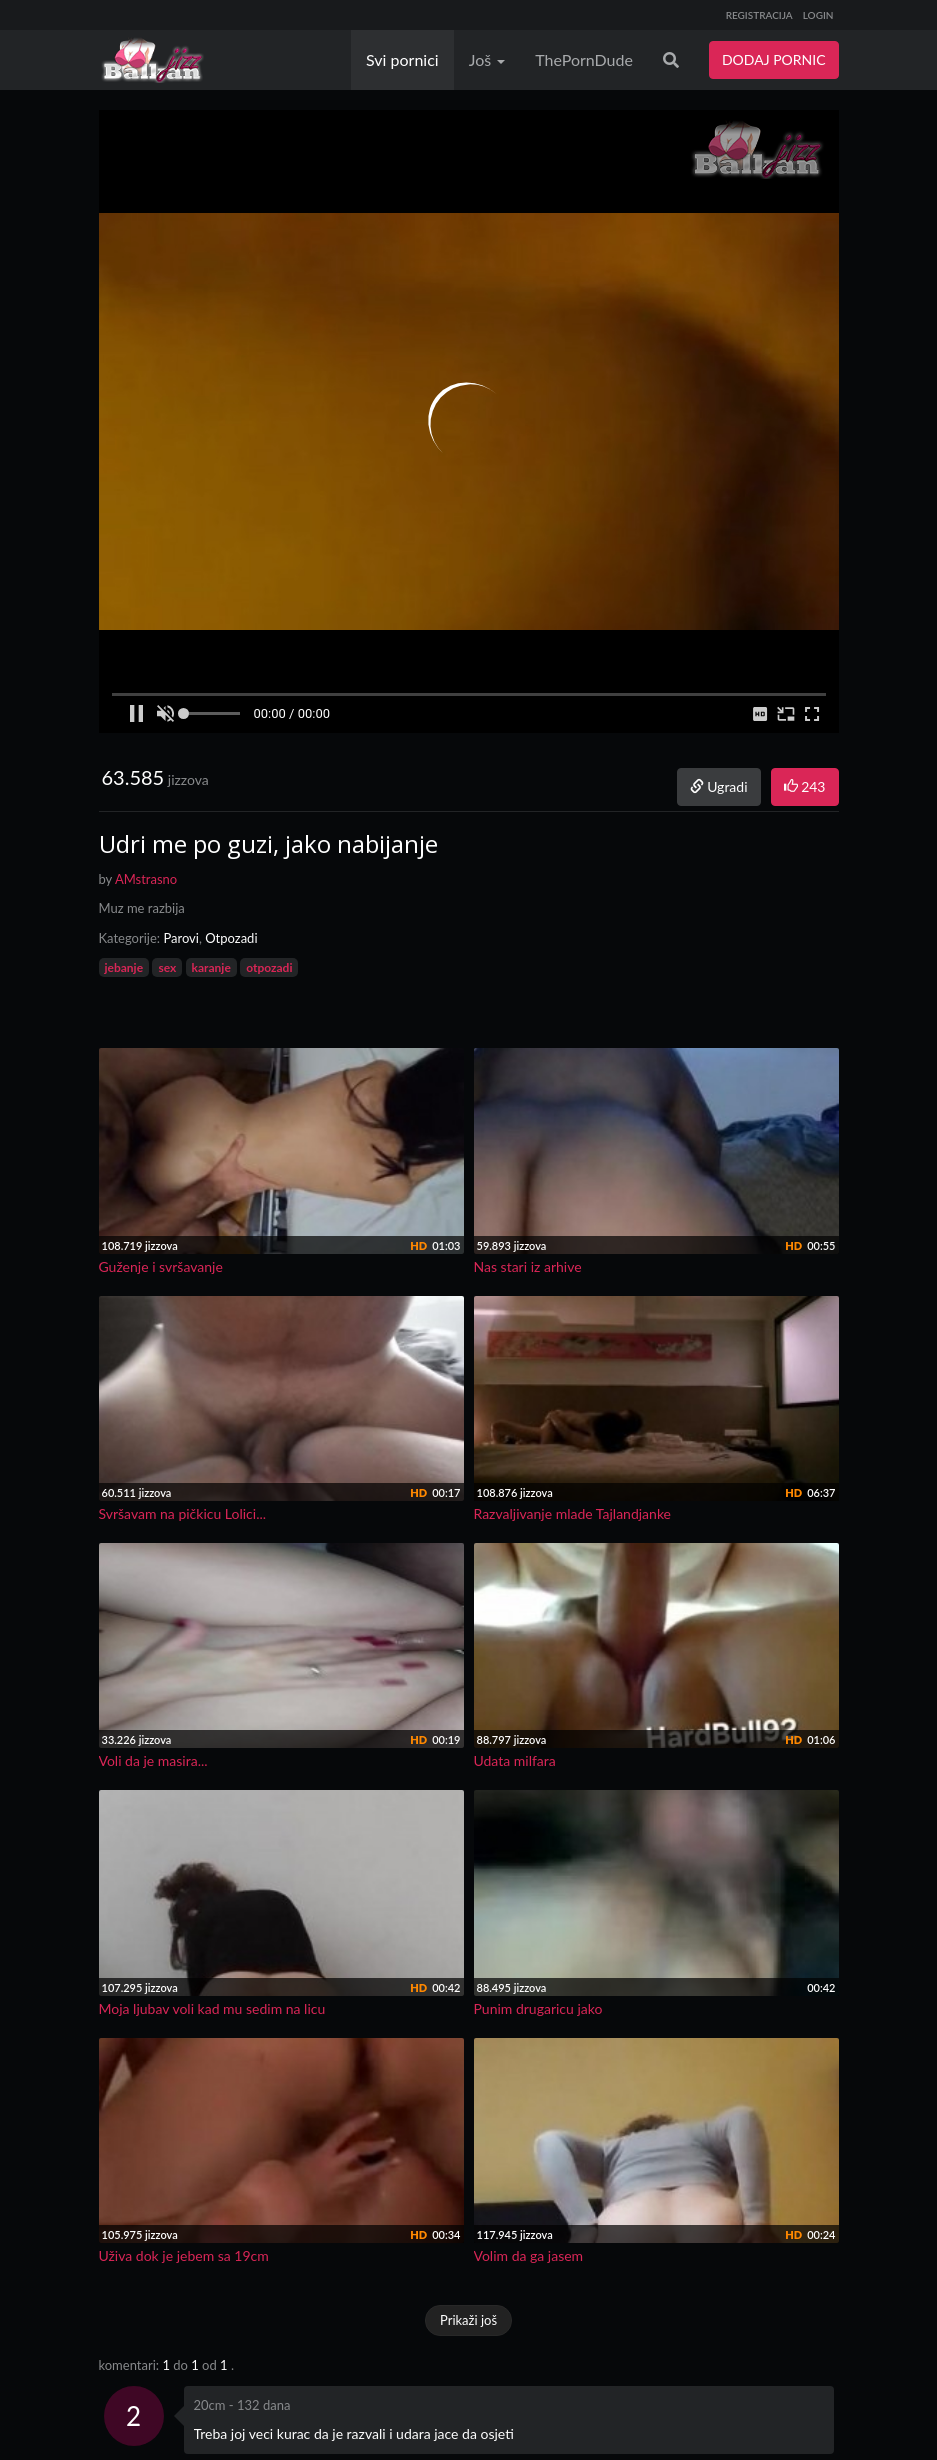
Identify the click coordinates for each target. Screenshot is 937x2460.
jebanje (124, 967)
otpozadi (269, 967)
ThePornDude (584, 59)
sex (167, 967)
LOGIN (818, 15)
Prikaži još (468, 2320)
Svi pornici (402, 59)
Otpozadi (231, 938)
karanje (211, 967)
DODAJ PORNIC (774, 59)
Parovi (181, 938)
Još (487, 59)
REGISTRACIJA (759, 15)
